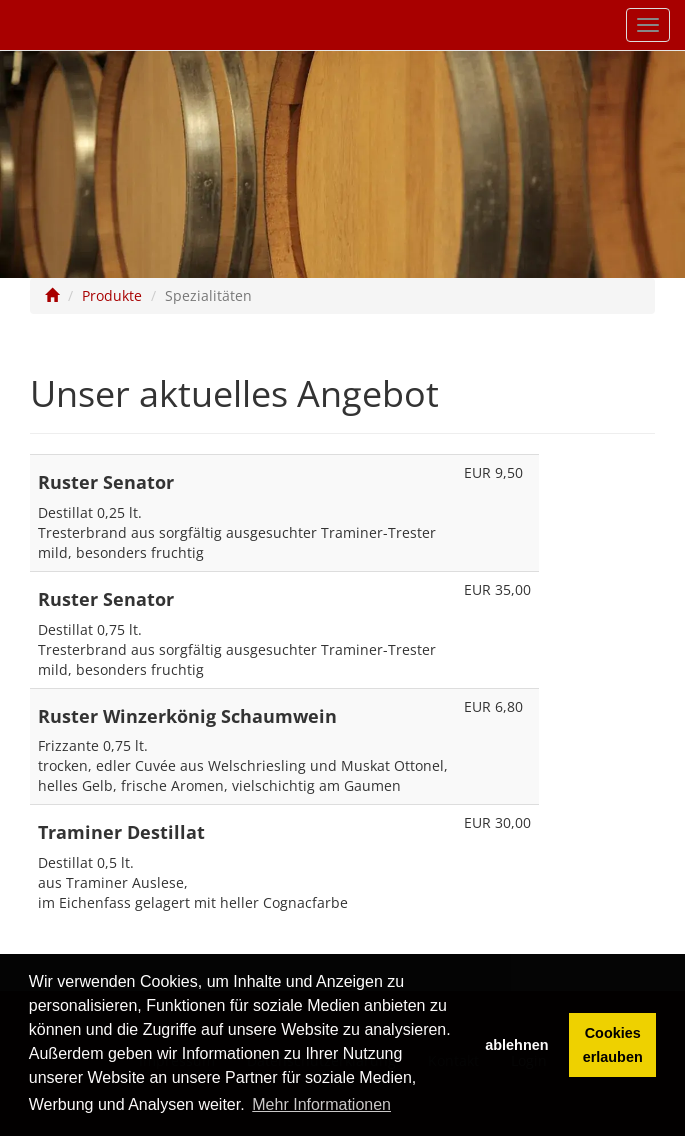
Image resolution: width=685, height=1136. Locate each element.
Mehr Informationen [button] (321, 1104)
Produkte (112, 295)
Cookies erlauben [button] (613, 1045)
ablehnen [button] (516, 1045)
